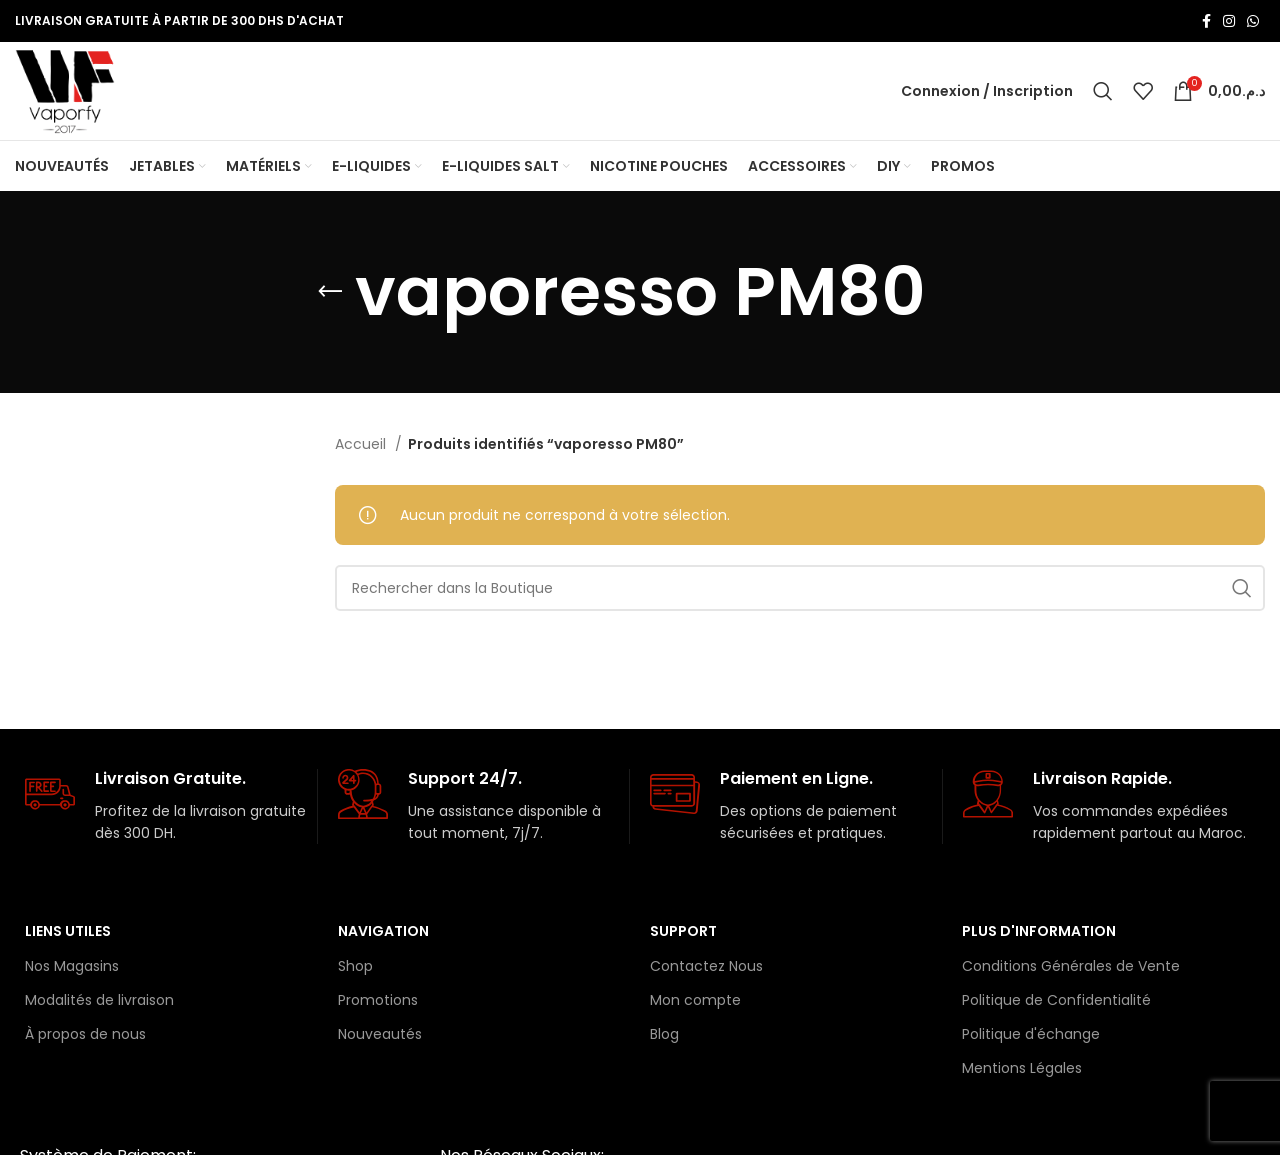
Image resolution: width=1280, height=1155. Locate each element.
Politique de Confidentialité (1056, 1005)
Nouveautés (380, 1040)
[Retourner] (330, 298)
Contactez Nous (706, 971)
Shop (355, 971)
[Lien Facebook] (1206, 21)
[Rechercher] (1103, 94)
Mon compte (695, 1005)
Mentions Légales (1022, 1074)
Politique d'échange (1031, 1040)
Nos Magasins (72, 971)
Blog (664, 1040)
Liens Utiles (68, 937)
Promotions (378, 1005)
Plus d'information (1039, 937)
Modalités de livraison (99, 1005)
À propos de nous (85, 1040)
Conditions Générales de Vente (1071, 971)
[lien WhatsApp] (1253, 21)
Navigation (383, 937)
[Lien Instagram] (1229, 21)
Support (683, 937)
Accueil (362, 450)
